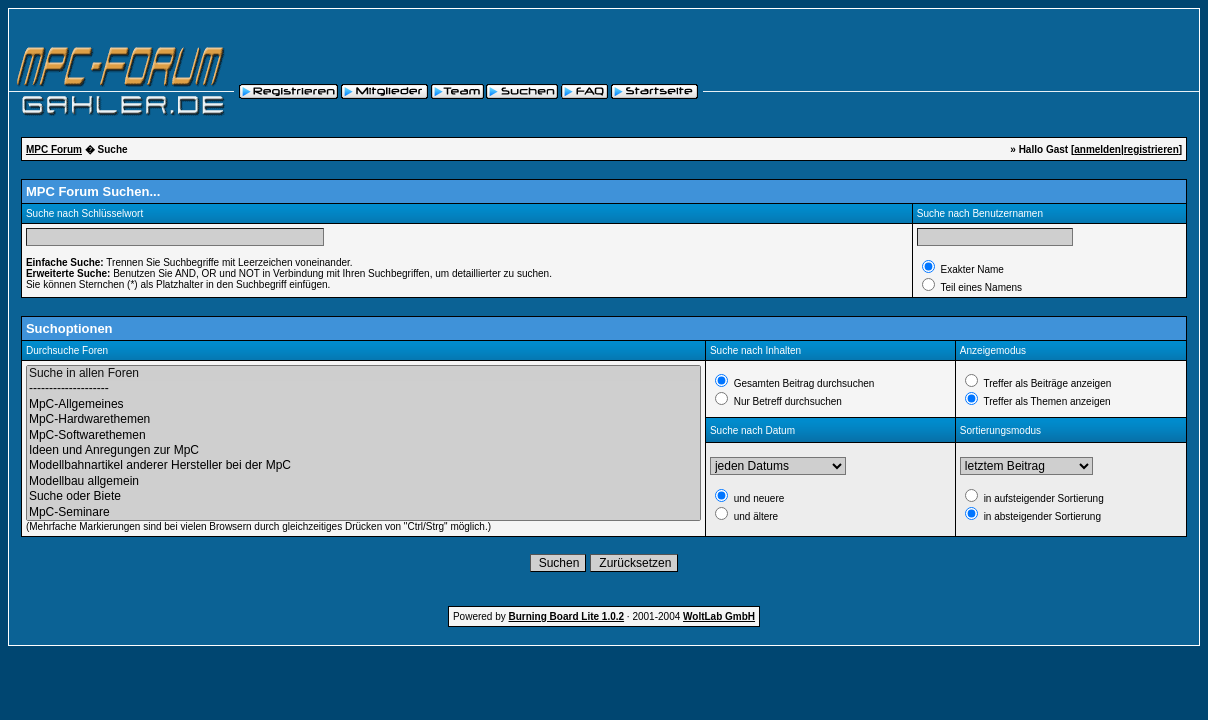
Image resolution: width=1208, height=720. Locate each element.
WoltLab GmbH (719, 616)
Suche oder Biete (363, 496)
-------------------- (363, 388)
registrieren (1151, 149)
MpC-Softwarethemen (363, 435)
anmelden (1097, 149)
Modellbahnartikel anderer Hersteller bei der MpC (363, 465)
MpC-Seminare (363, 512)
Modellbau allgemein (363, 481)
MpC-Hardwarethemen (363, 419)
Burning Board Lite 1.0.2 (567, 616)
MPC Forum (54, 149)
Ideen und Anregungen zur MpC (363, 450)
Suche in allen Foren (363, 373)
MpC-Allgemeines (363, 404)
